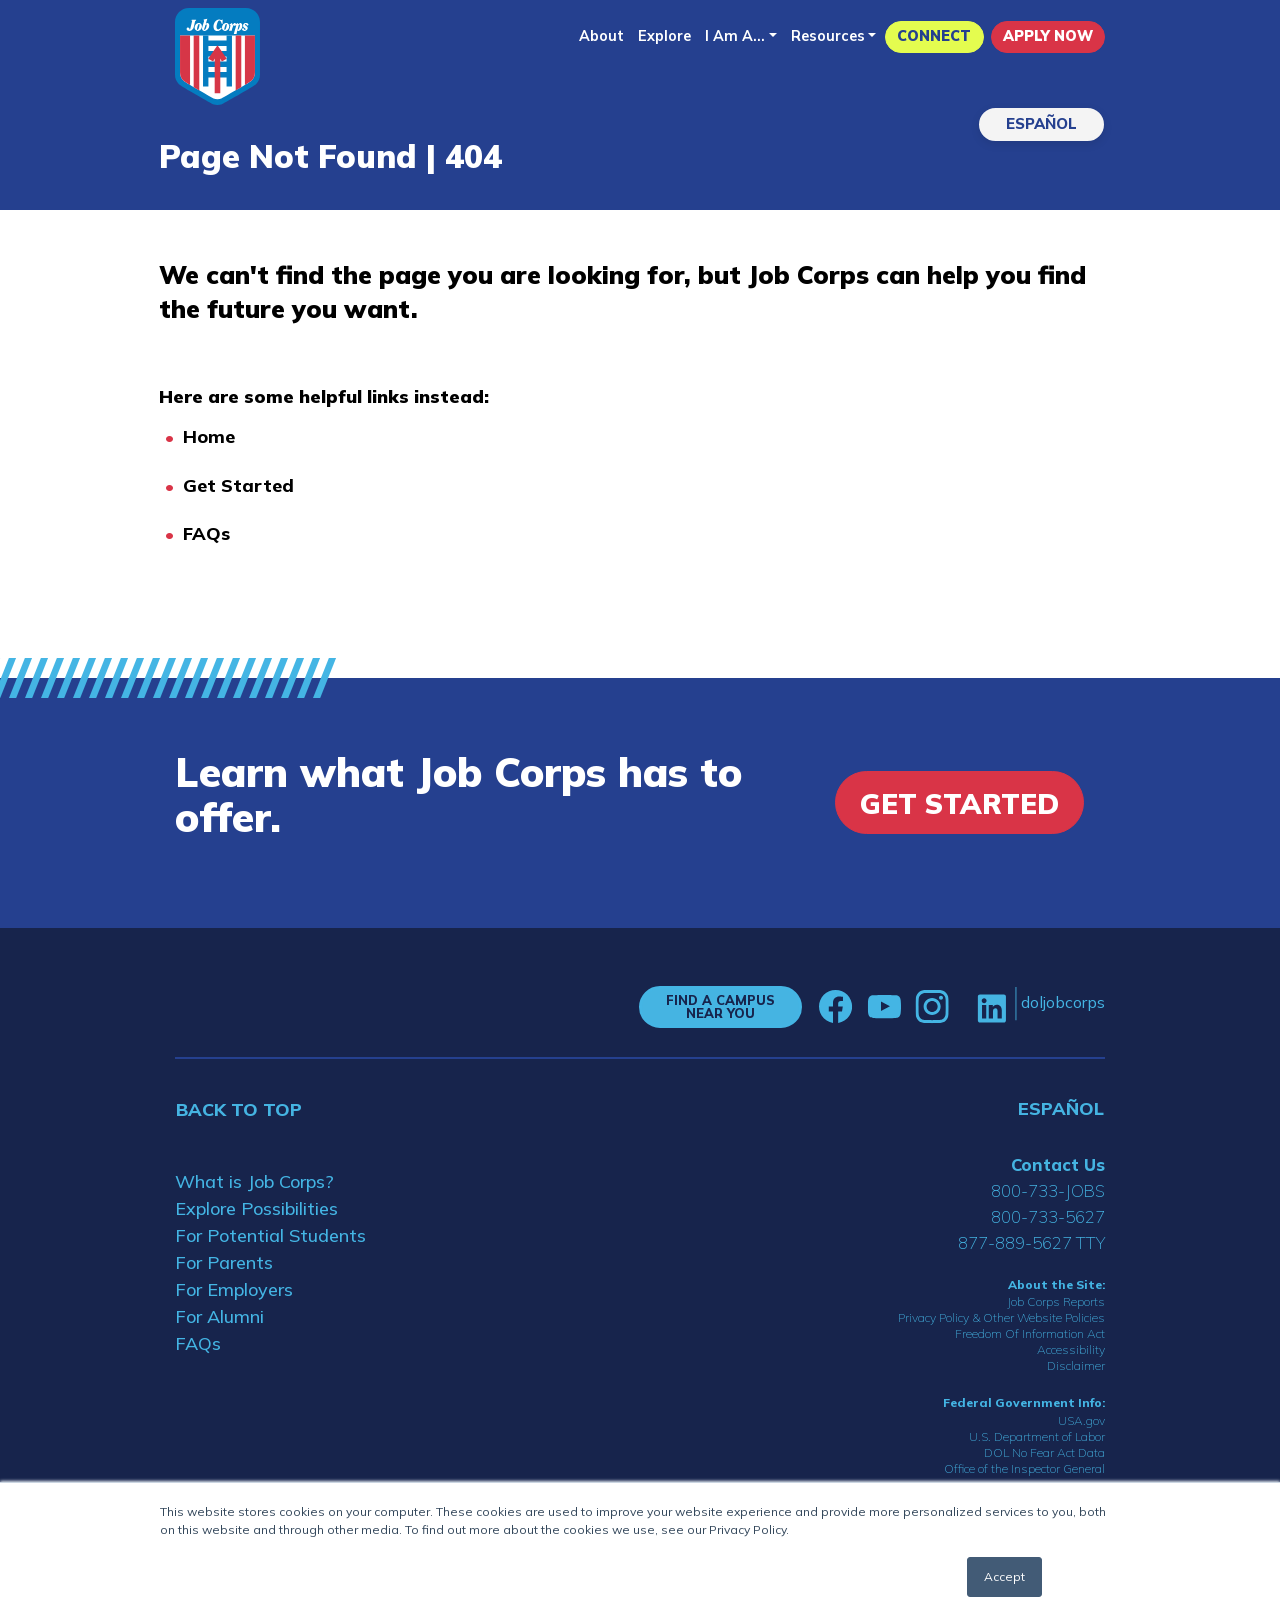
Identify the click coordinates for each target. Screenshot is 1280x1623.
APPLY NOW (1048, 36)
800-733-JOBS (1048, 1190)
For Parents (224, 1262)
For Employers (234, 1289)
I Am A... (735, 36)
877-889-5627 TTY (1031, 1242)
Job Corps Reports (1056, 1301)
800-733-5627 (1048, 1216)
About (601, 36)
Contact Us (1058, 1164)
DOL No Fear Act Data (1044, 1452)
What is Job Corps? (254, 1181)
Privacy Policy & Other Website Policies (1001, 1317)
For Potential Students (270, 1235)
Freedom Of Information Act (1030, 1333)
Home (209, 436)
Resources (828, 36)
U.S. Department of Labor (1037, 1436)
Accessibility (1071, 1349)
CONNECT (934, 36)
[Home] (217, 56)
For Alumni (219, 1316)
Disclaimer (1076, 1365)
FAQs (206, 533)
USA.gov (1081, 1420)
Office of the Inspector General (1024, 1468)
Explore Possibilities (256, 1208)
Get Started (238, 485)
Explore (664, 36)
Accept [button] (1004, 1576)
